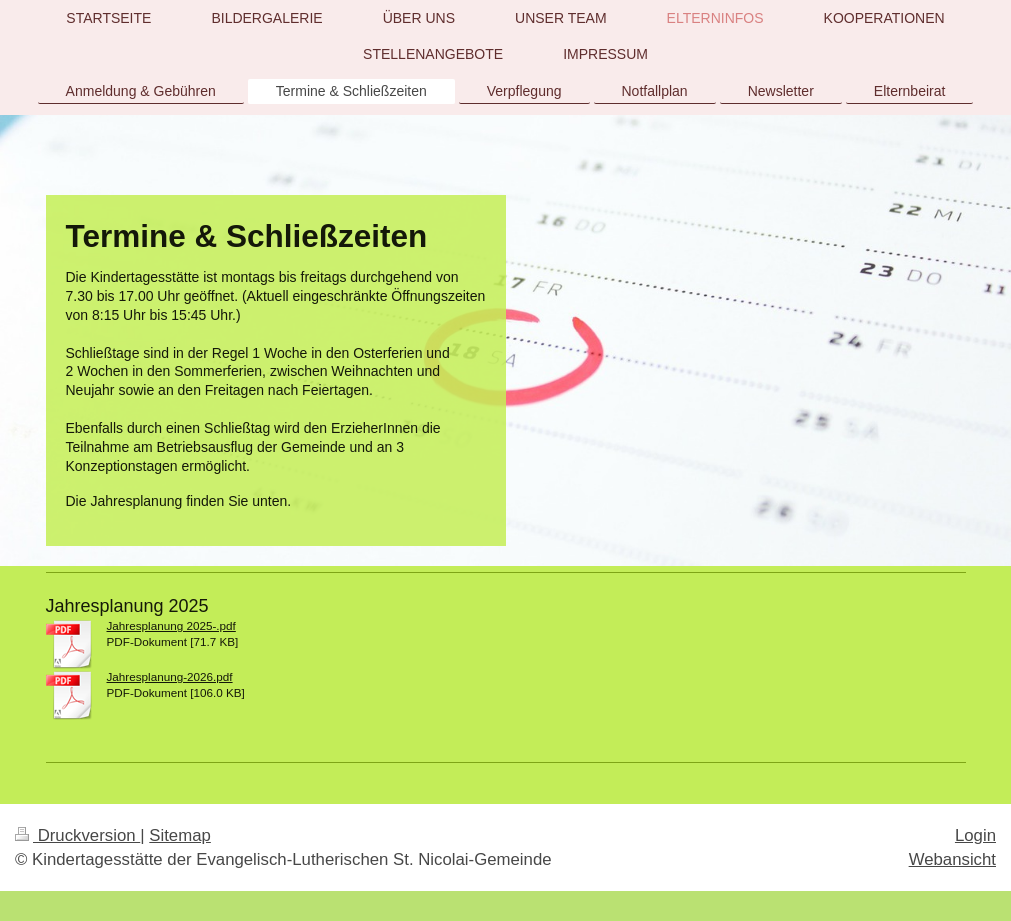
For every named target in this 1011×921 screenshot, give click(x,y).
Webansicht (952, 859)
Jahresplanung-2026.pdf (170, 676)
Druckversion (77, 835)
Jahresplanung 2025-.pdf (171, 625)
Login (975, 835)
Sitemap (180, 835)
